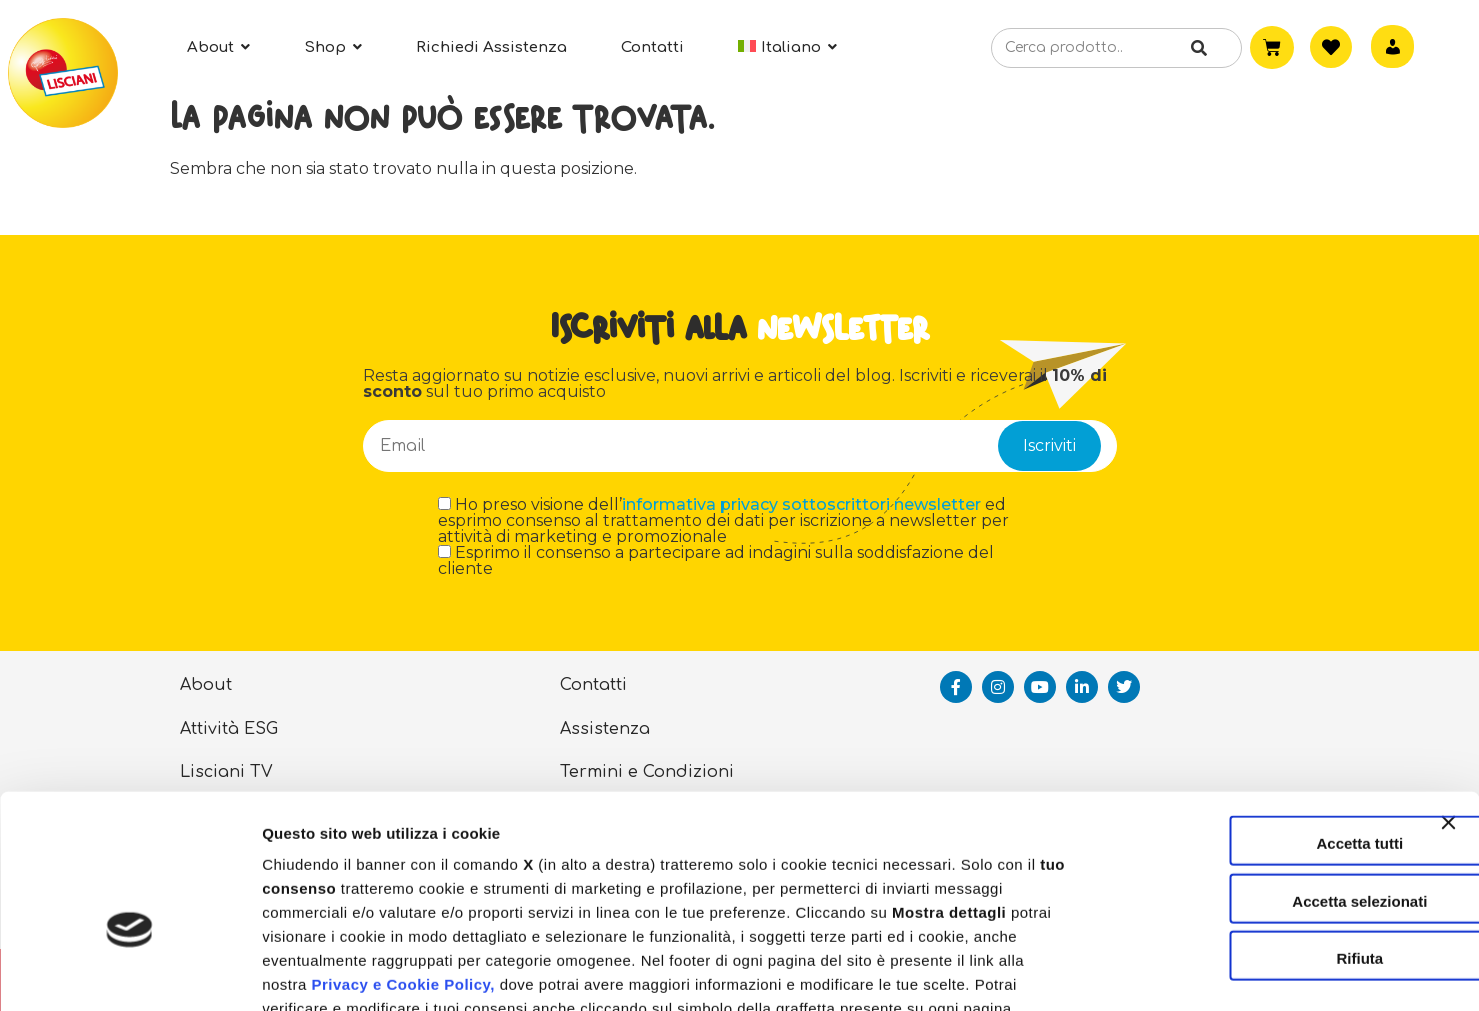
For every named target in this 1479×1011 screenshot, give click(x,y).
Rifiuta (1261, 840)
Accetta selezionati (1260, 783)
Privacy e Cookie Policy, (402, 866)
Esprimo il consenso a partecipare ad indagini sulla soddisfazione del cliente (716, 561)
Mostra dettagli (1052, 971)
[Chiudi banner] (1448, 723)
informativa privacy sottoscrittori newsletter (801, 504)
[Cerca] (1196, 49)
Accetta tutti (1261, 725)
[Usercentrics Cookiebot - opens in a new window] (129, 972)
